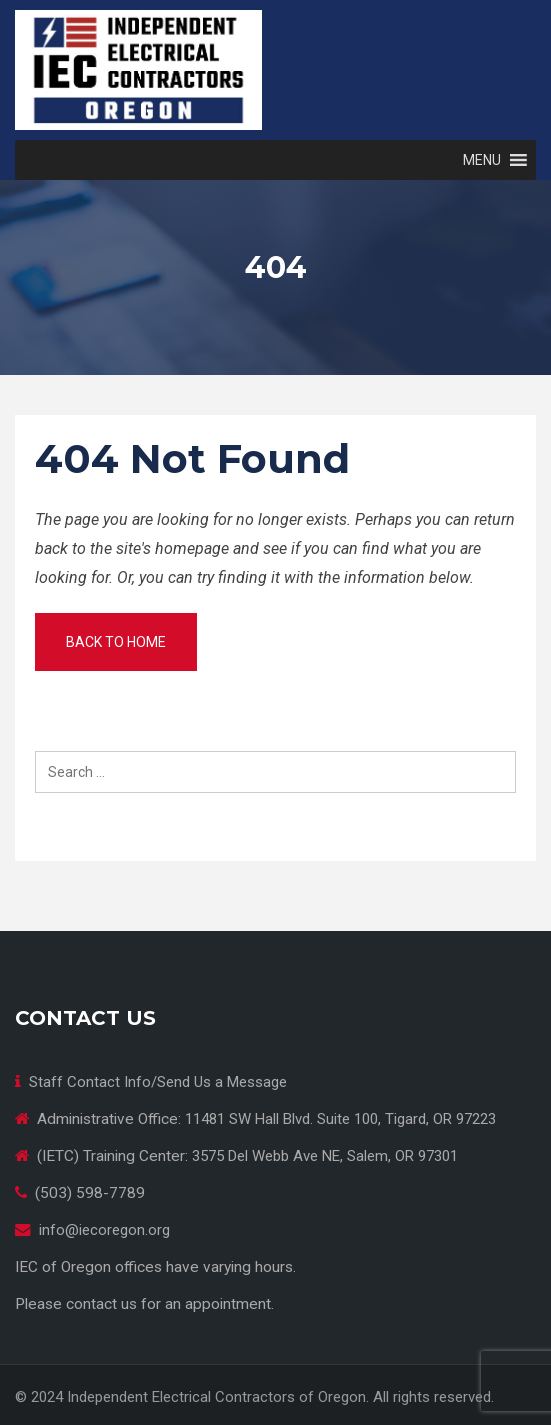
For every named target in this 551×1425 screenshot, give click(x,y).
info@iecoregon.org (104, 1230)
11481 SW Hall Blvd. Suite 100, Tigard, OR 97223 (340, 1119)
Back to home (116, 642)
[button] (482, 160)
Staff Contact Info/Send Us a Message (158, 1082)
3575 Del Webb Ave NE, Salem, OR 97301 (325, 1156)
